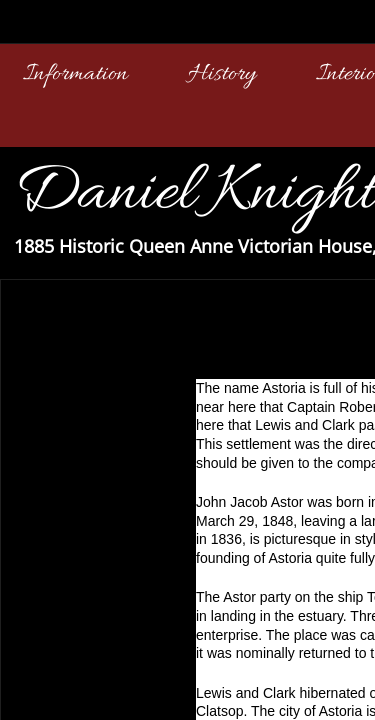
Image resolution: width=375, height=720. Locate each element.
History (222, 74)
